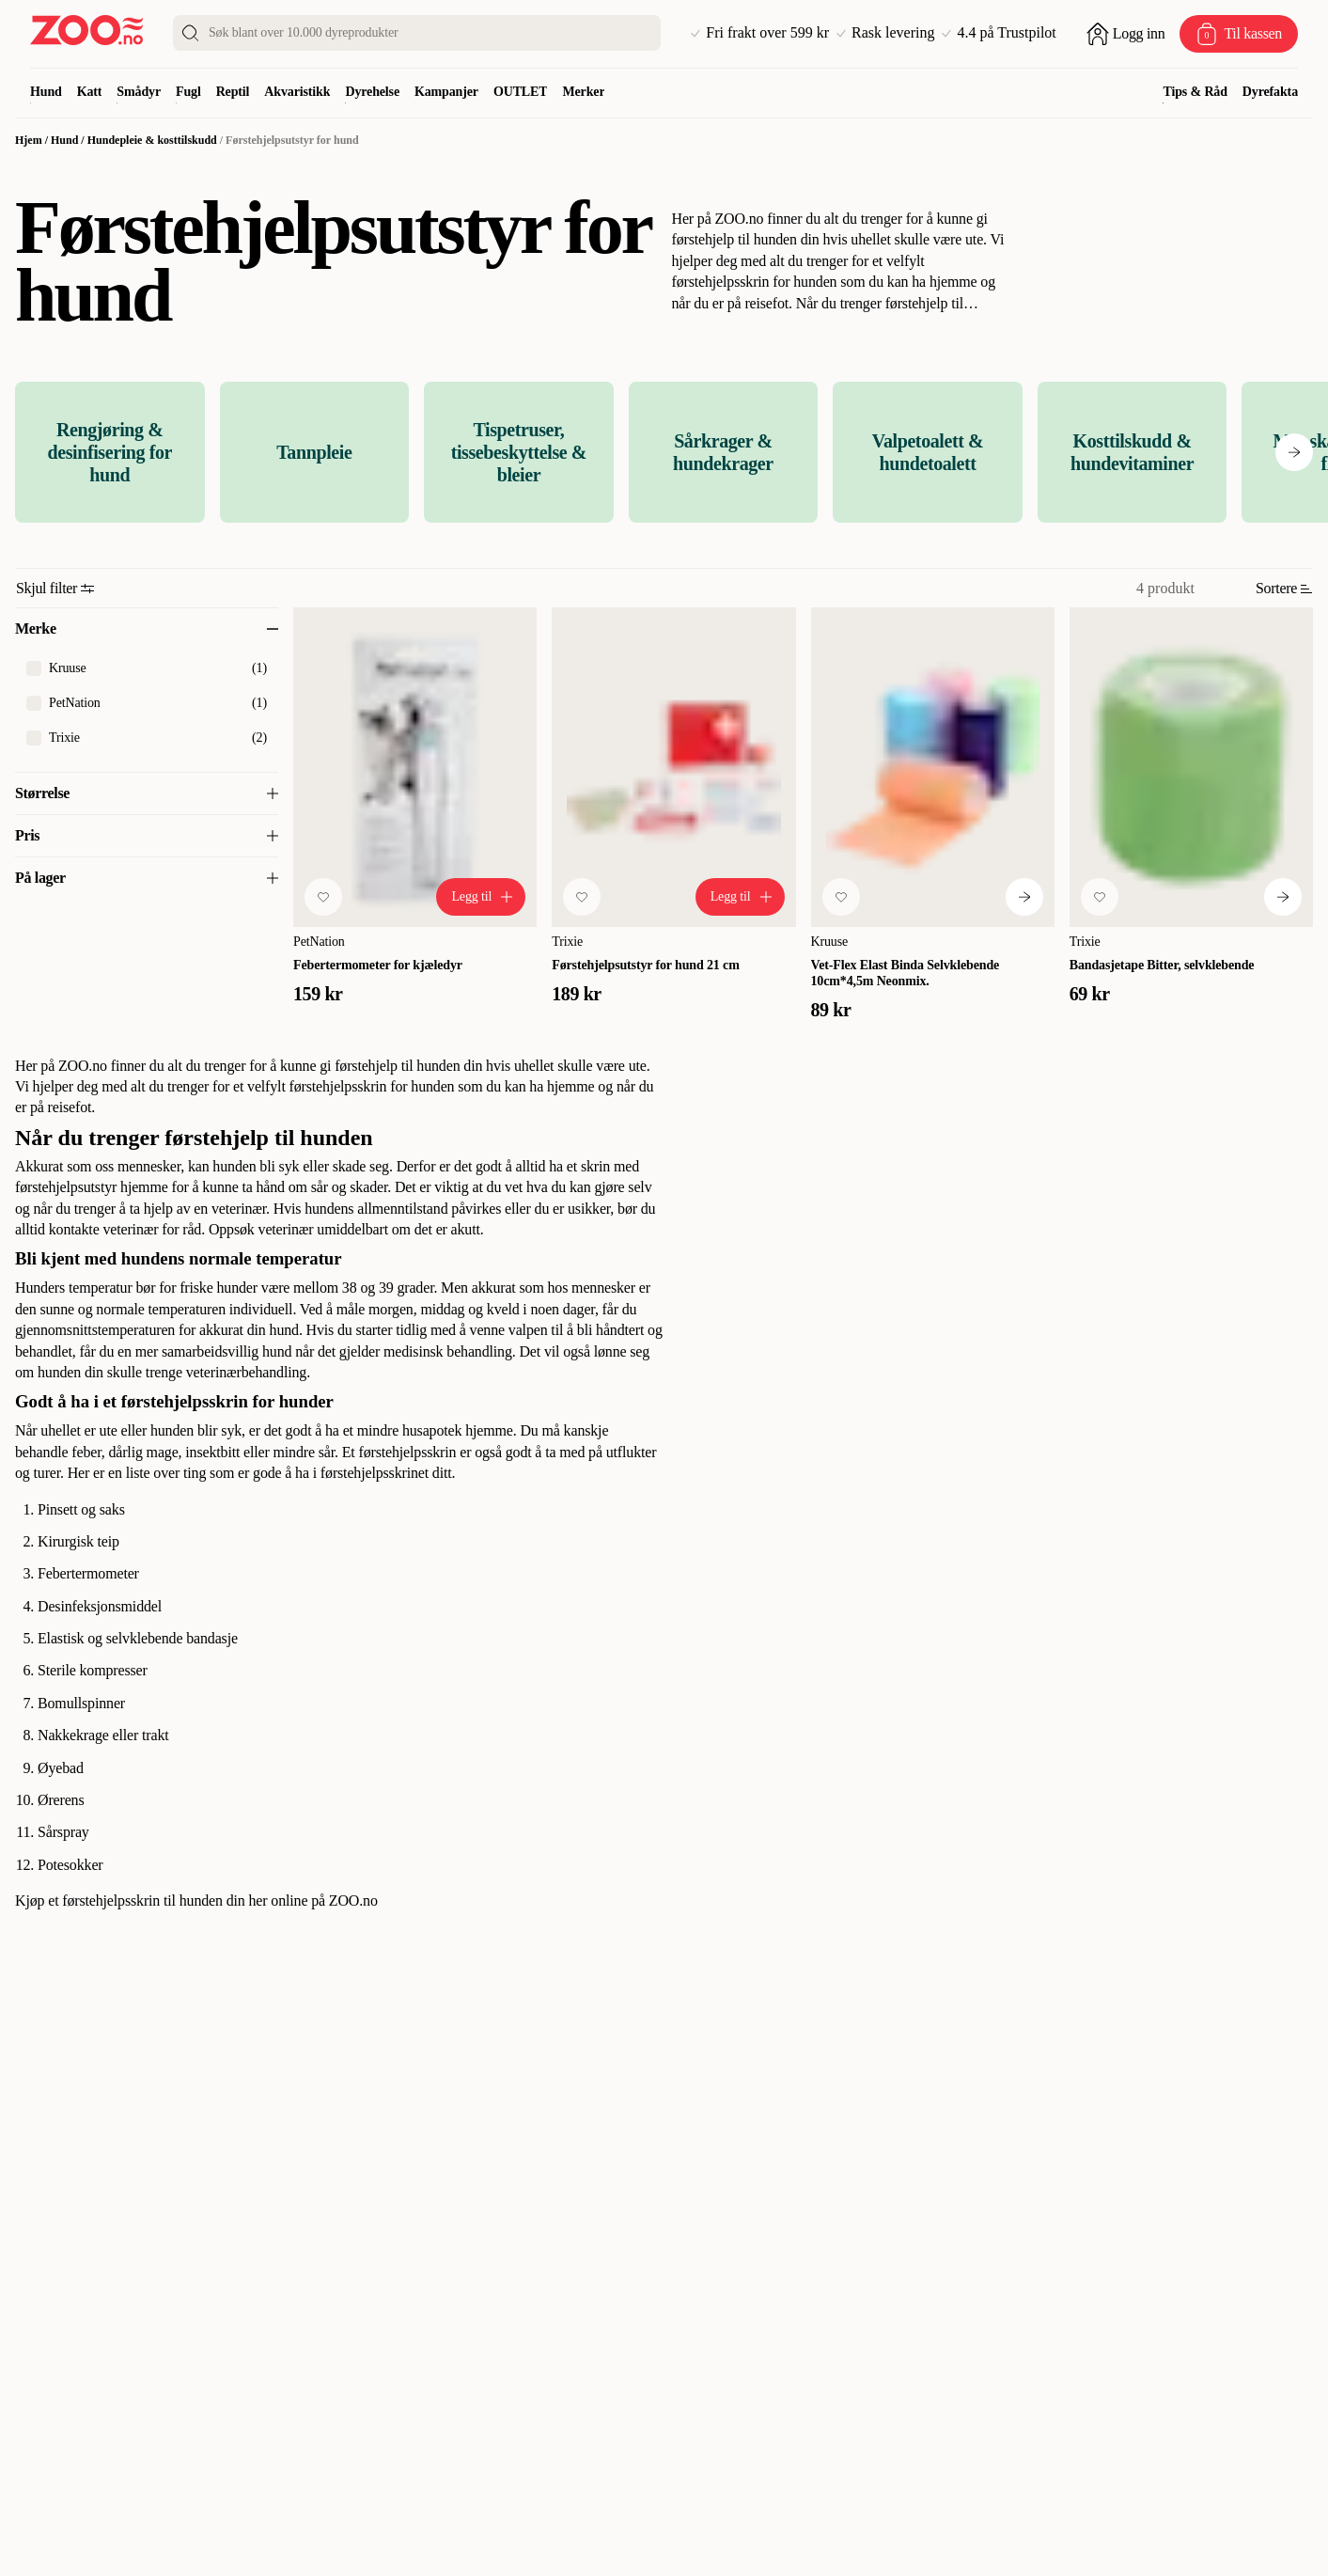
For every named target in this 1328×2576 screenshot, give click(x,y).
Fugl (188, 92)
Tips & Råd (1194, 92)
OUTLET (520, 92)
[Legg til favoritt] (323, 897)
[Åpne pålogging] (1125, 34)
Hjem (28, 140)
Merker (583, 92)
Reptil (233, 92)
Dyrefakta (1270, 92)
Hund (46, 92)
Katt (89, 92)
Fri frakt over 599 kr (760, 32)
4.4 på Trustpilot (998, 32)
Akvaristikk (297, 92)
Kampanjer (446, 92)
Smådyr (139, 92)
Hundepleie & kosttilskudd (152, 140)
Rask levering (885, 32)
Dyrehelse (372, 92)
